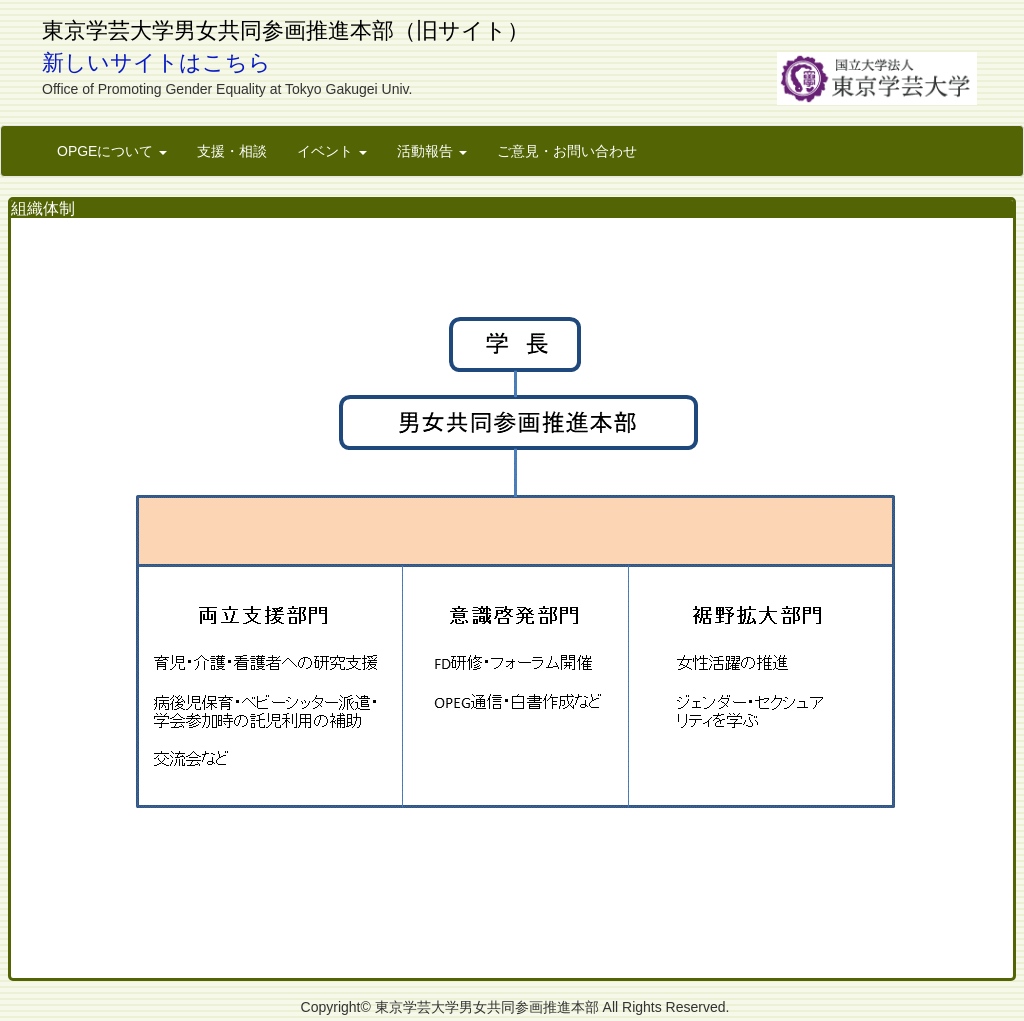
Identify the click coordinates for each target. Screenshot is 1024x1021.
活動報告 (432, 151)
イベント (332, 151)
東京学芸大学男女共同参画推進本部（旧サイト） (285, 30)
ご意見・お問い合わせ (567, 151)
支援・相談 (232, 151)
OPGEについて (112, 151)
